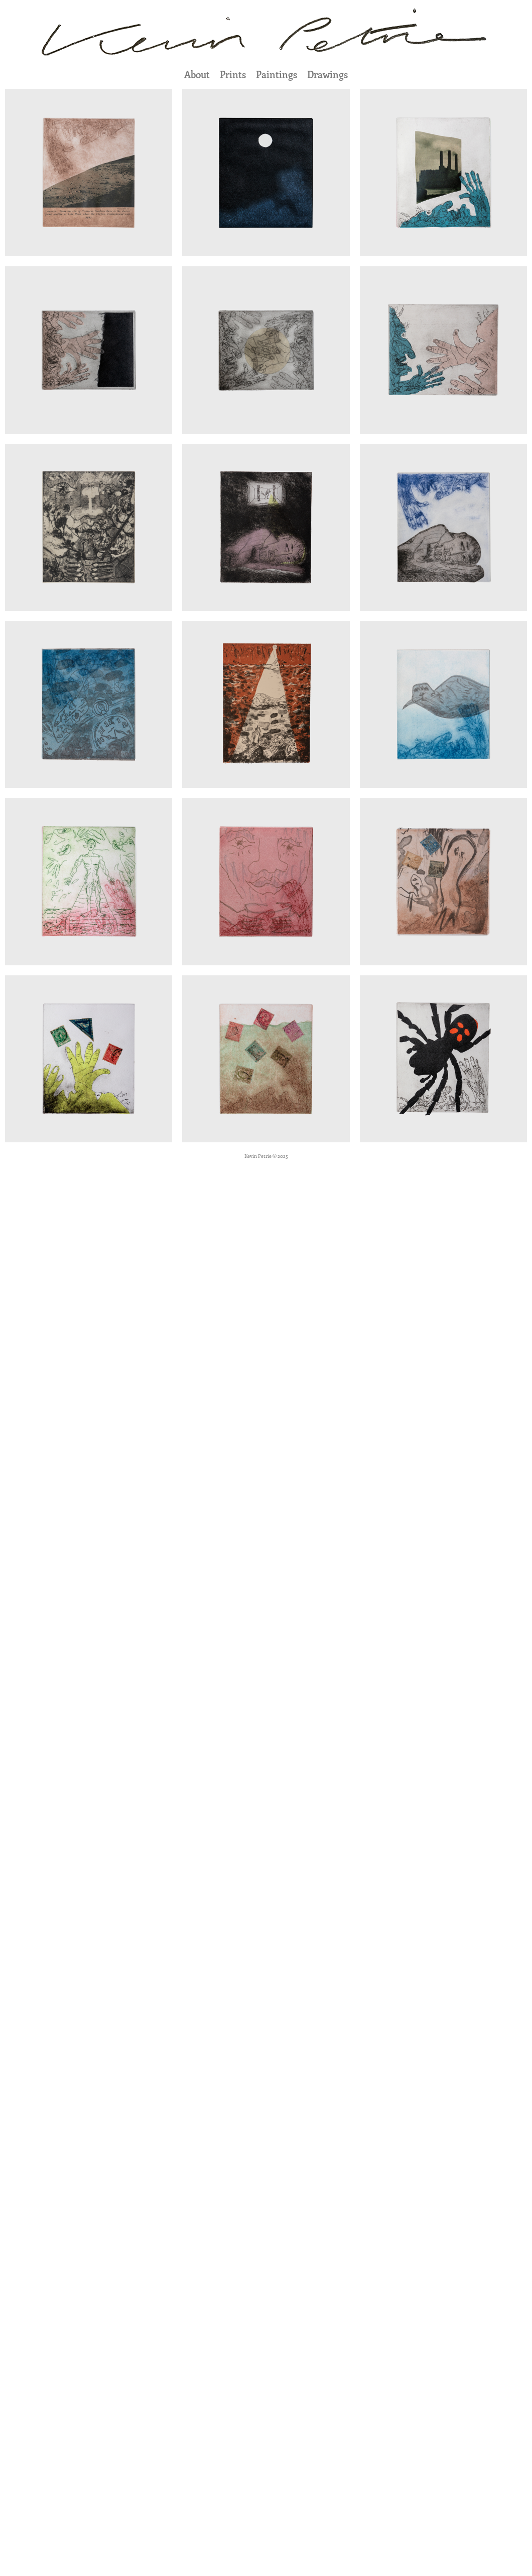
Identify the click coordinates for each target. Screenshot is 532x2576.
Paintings (276, 74)
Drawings (327, 74)
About (197, 74)
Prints (233, 74)
